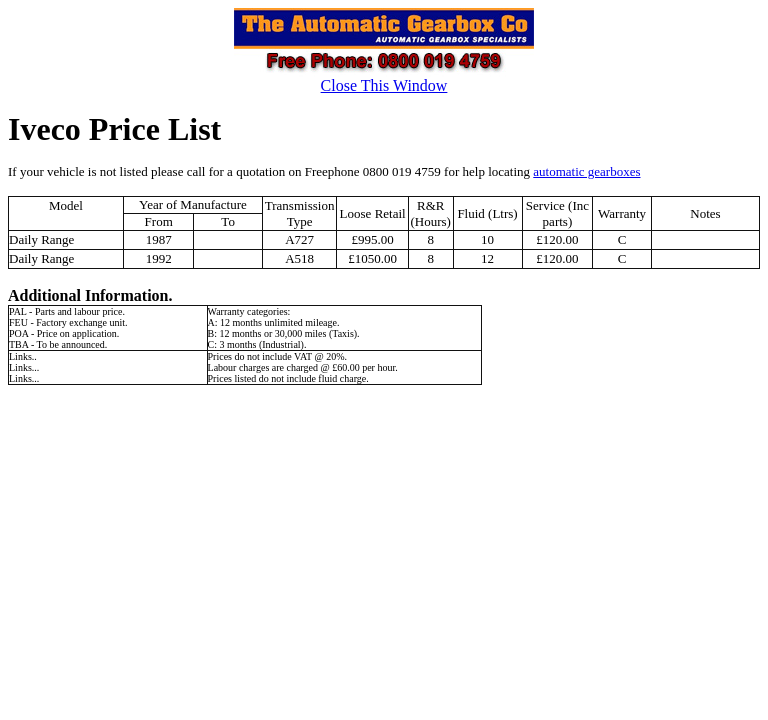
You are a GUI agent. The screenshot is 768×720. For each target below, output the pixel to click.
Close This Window (384, 85)
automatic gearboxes (586, 171)
